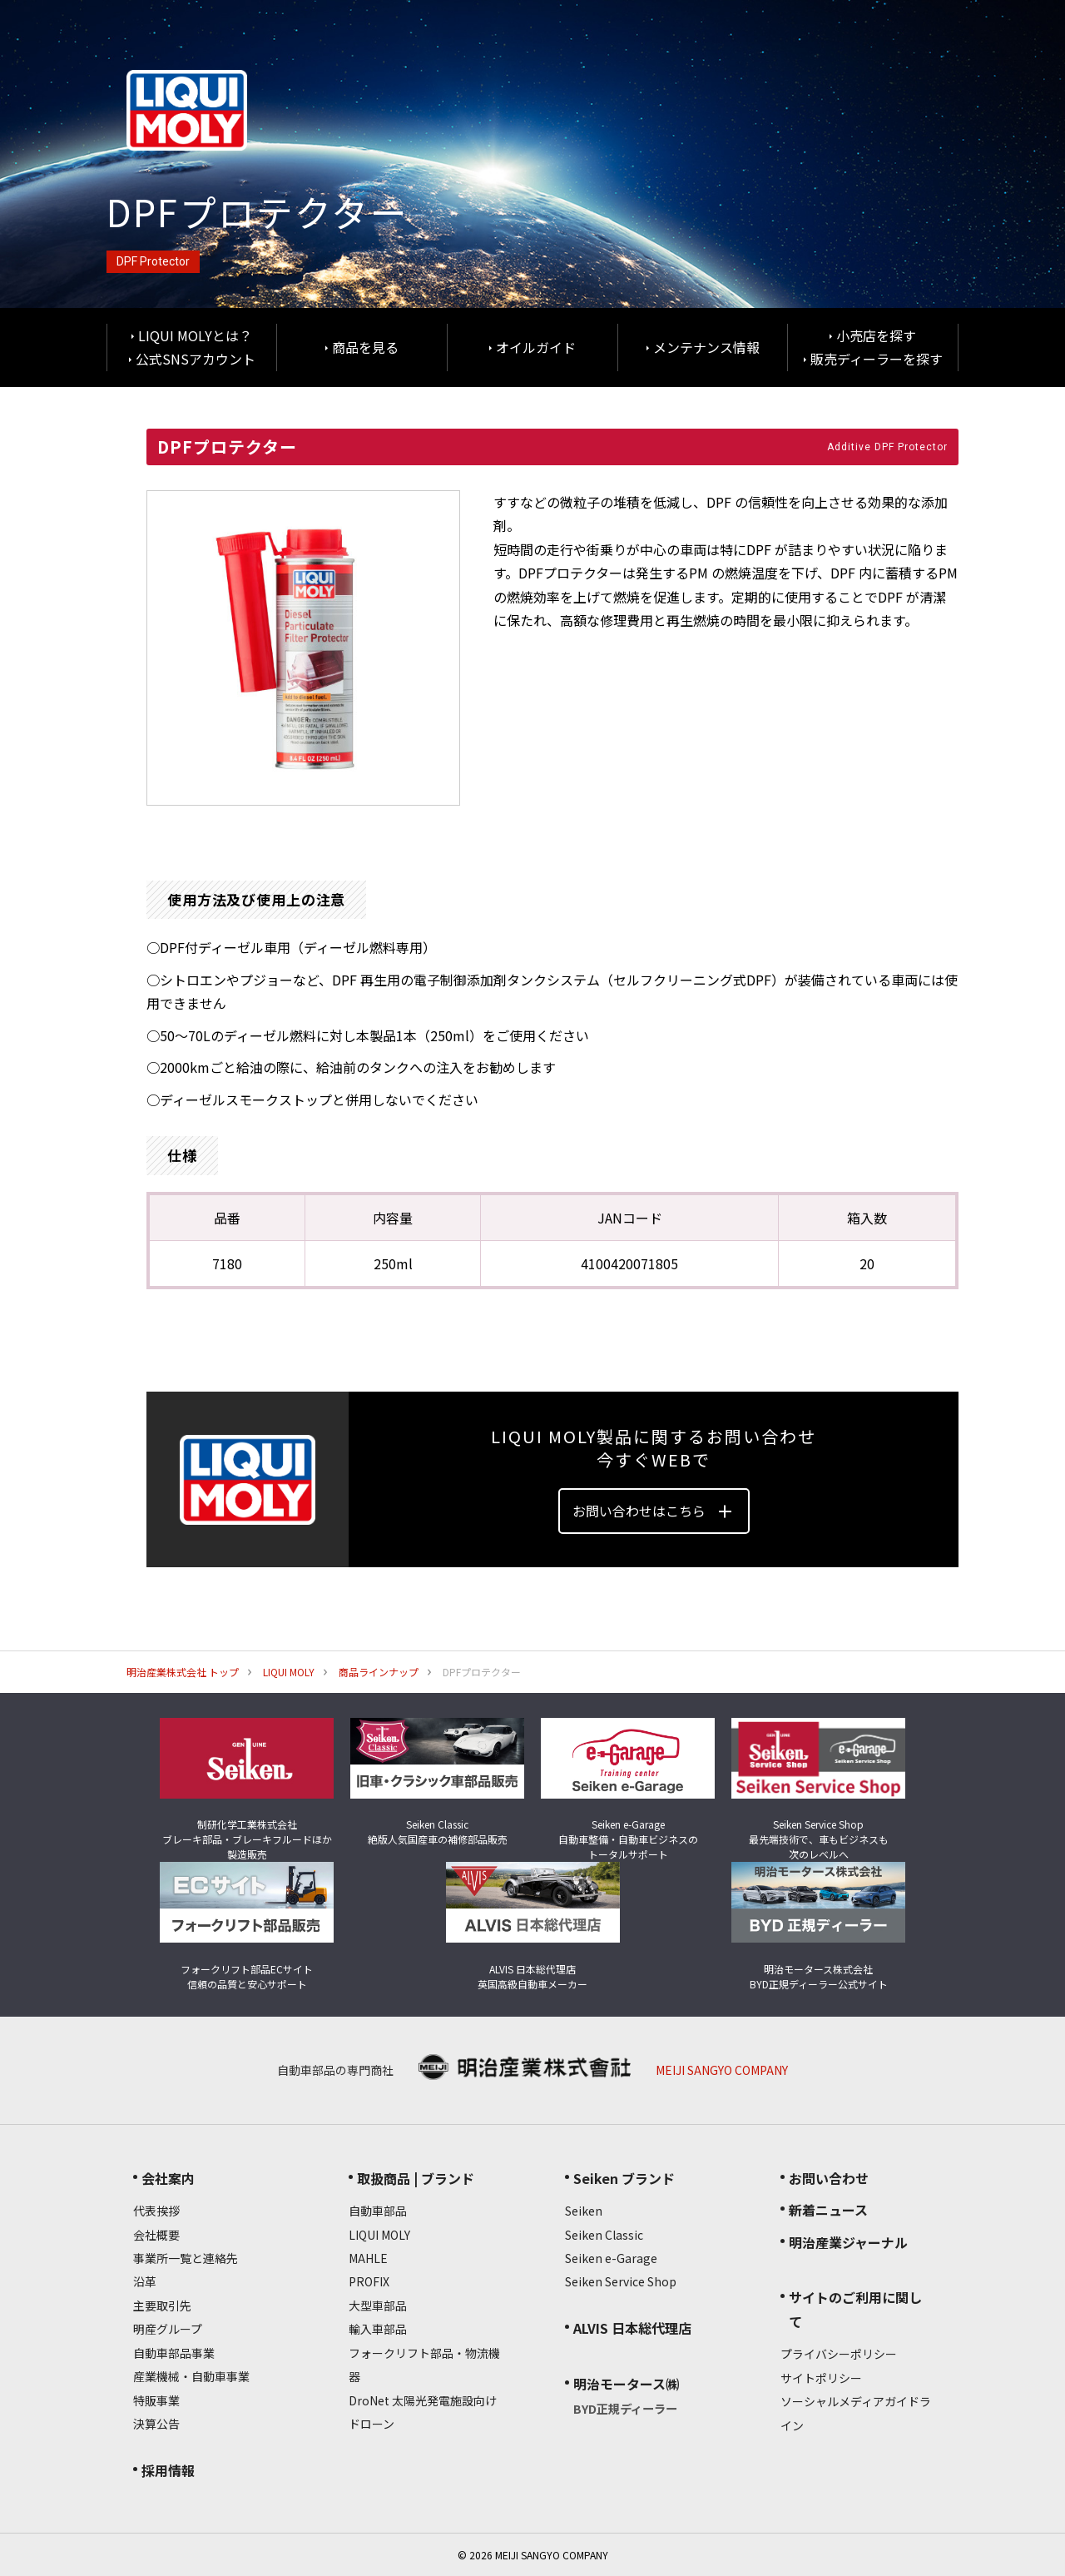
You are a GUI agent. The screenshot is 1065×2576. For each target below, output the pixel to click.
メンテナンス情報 (706, 347)
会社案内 (168, 2178)
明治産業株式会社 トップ (182, 1672)
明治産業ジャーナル (848, 2242)
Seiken (583, 2210)
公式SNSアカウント (195, 359)
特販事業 (156, 2400)
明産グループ (167, 2328)
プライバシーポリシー (838, 2353)
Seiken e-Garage (611, 2258)
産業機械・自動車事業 (191, 2376)
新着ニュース (828, 2210)
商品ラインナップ (379, 1672)
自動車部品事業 (174, 2353)
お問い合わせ (829, 2178)
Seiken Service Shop (620, 2281)
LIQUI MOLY (289, 1672)
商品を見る (365, 347)
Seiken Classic (604, 2234)
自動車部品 (378, 2210)
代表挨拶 (156, 2210)
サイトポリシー (821, 2378)
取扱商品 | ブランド (415, 2178)
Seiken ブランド (624, 2178)
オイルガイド (536, 347)
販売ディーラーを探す (876, 359)
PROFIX (369, 2281)
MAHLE (368, 2258)
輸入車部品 (378, 2328)
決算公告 (156, 2423)
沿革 (144, 2281)
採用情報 (168, 2470)
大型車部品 (378, 2305)
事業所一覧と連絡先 (185, 2258)
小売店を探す (876, 335)
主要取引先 (162, 2305)
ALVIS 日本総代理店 (632, 2328)
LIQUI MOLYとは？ (195, 335)
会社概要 (156, 2234)
